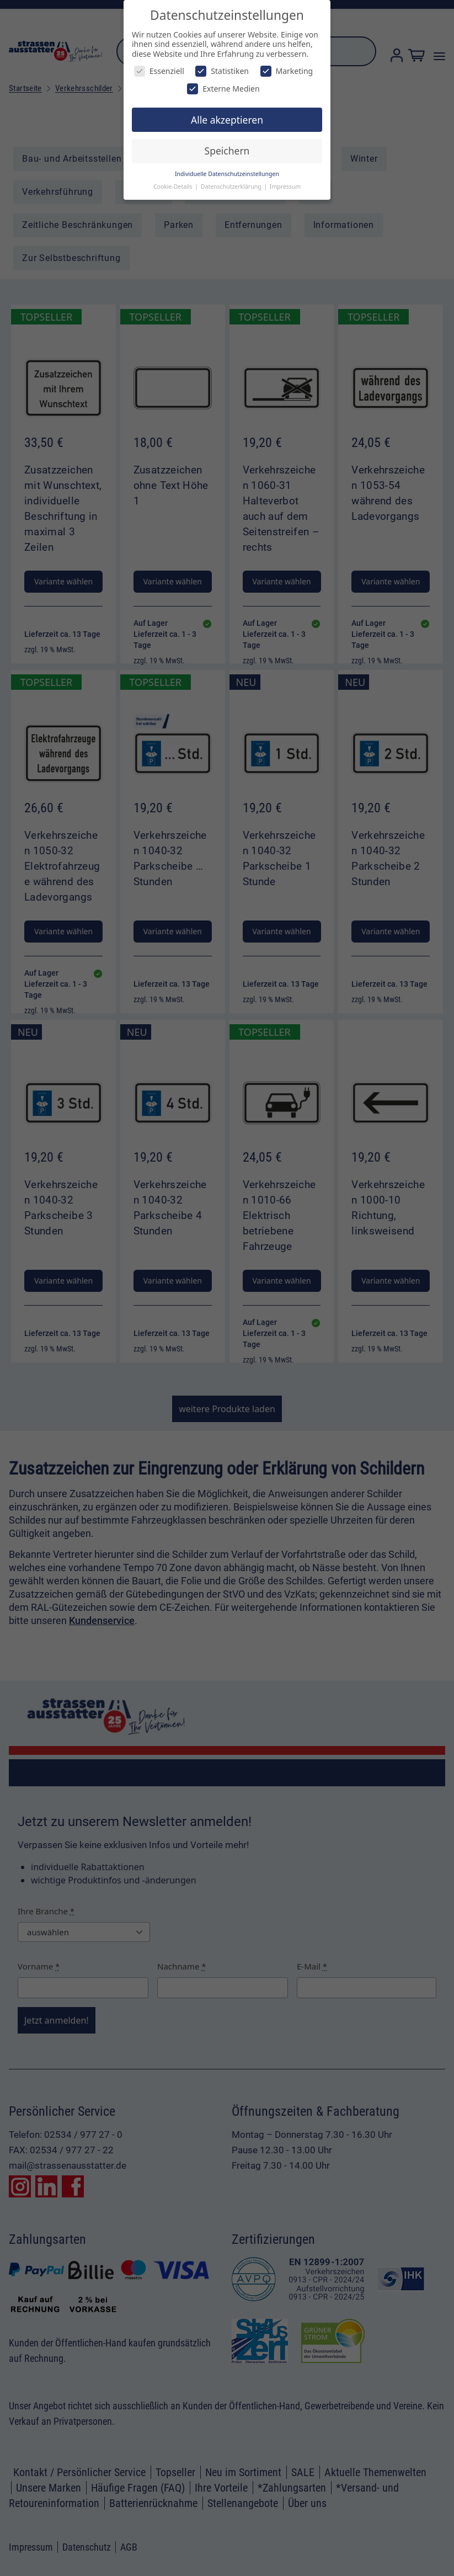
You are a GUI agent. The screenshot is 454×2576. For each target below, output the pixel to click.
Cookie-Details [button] (173, 186)
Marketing (286, 71)
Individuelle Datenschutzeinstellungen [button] (227, 174)
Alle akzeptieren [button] (227, 119)
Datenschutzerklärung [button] (232, 186)
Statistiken (222, 71)
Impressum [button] (285, 186)
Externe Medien (223, 88)
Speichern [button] (227, 150)
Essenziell (159, 71)
